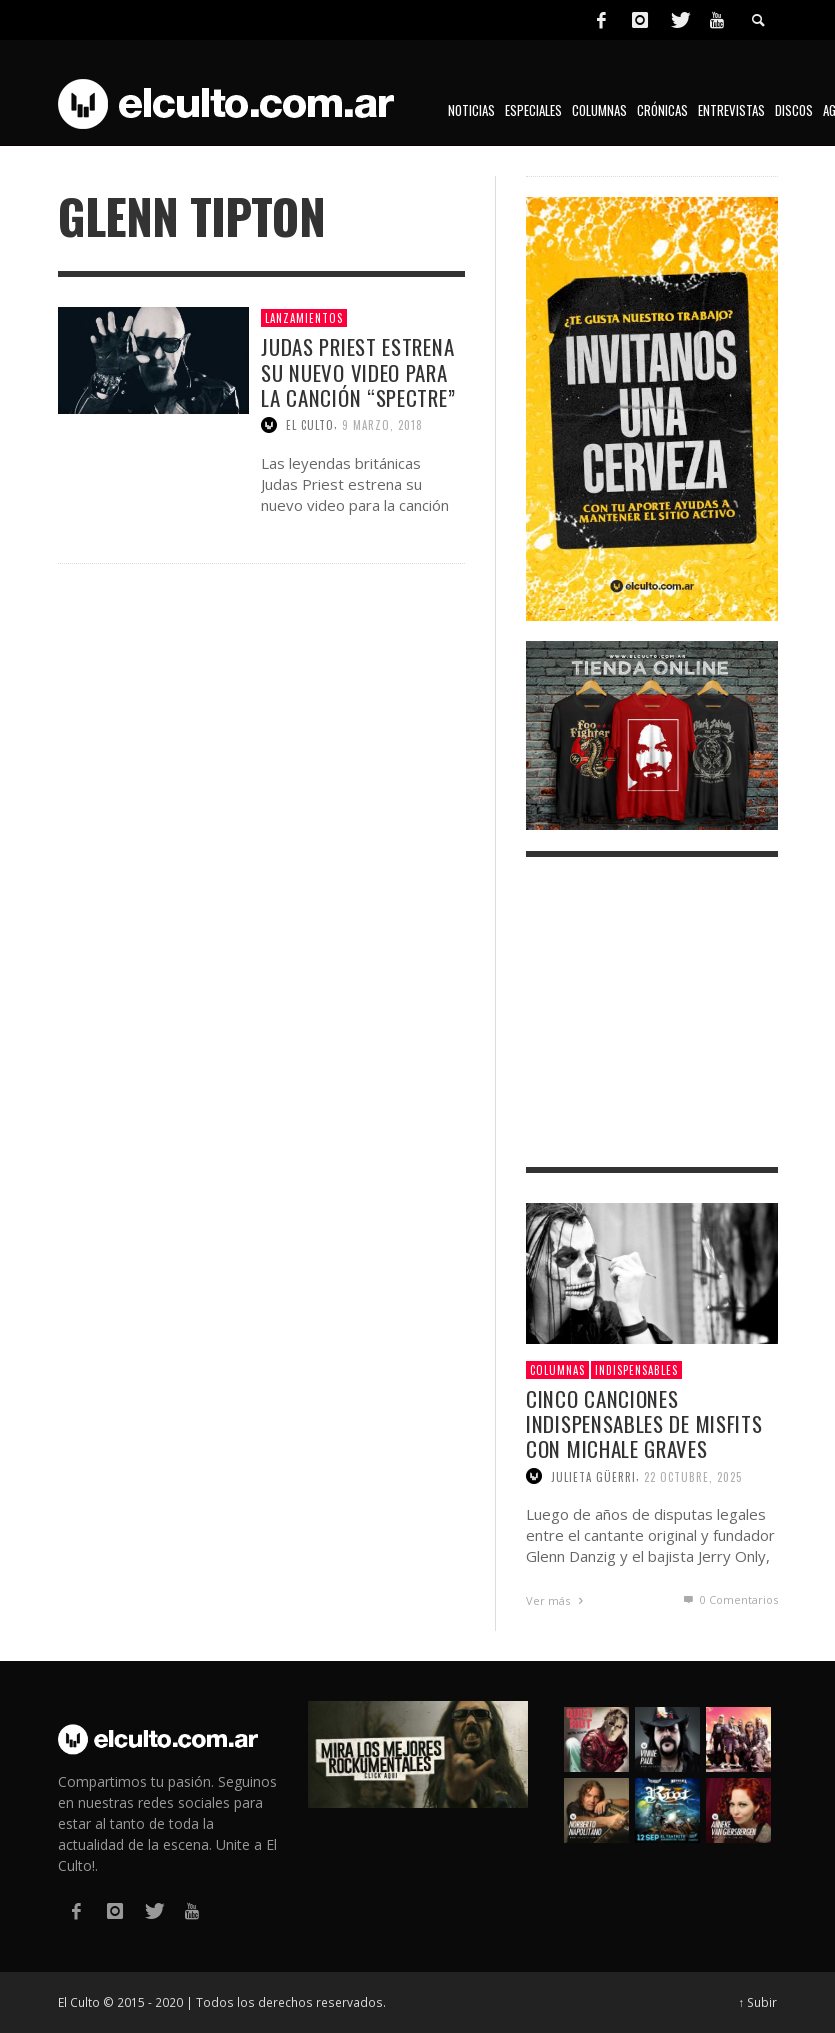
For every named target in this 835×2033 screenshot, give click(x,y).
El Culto (310, 425)
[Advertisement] (652, 1012)
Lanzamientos (304, 318)
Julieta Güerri (593, 1476)
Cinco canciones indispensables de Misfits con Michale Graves (644, 1423)
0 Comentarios (729, 1599)
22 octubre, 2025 (693, 1476)
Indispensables (636, 1370)
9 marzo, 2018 (382, 425)
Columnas (557, 1370)
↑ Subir (758, 2002)
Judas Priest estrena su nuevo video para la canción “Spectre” (358, 371)
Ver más (557, 1600)
